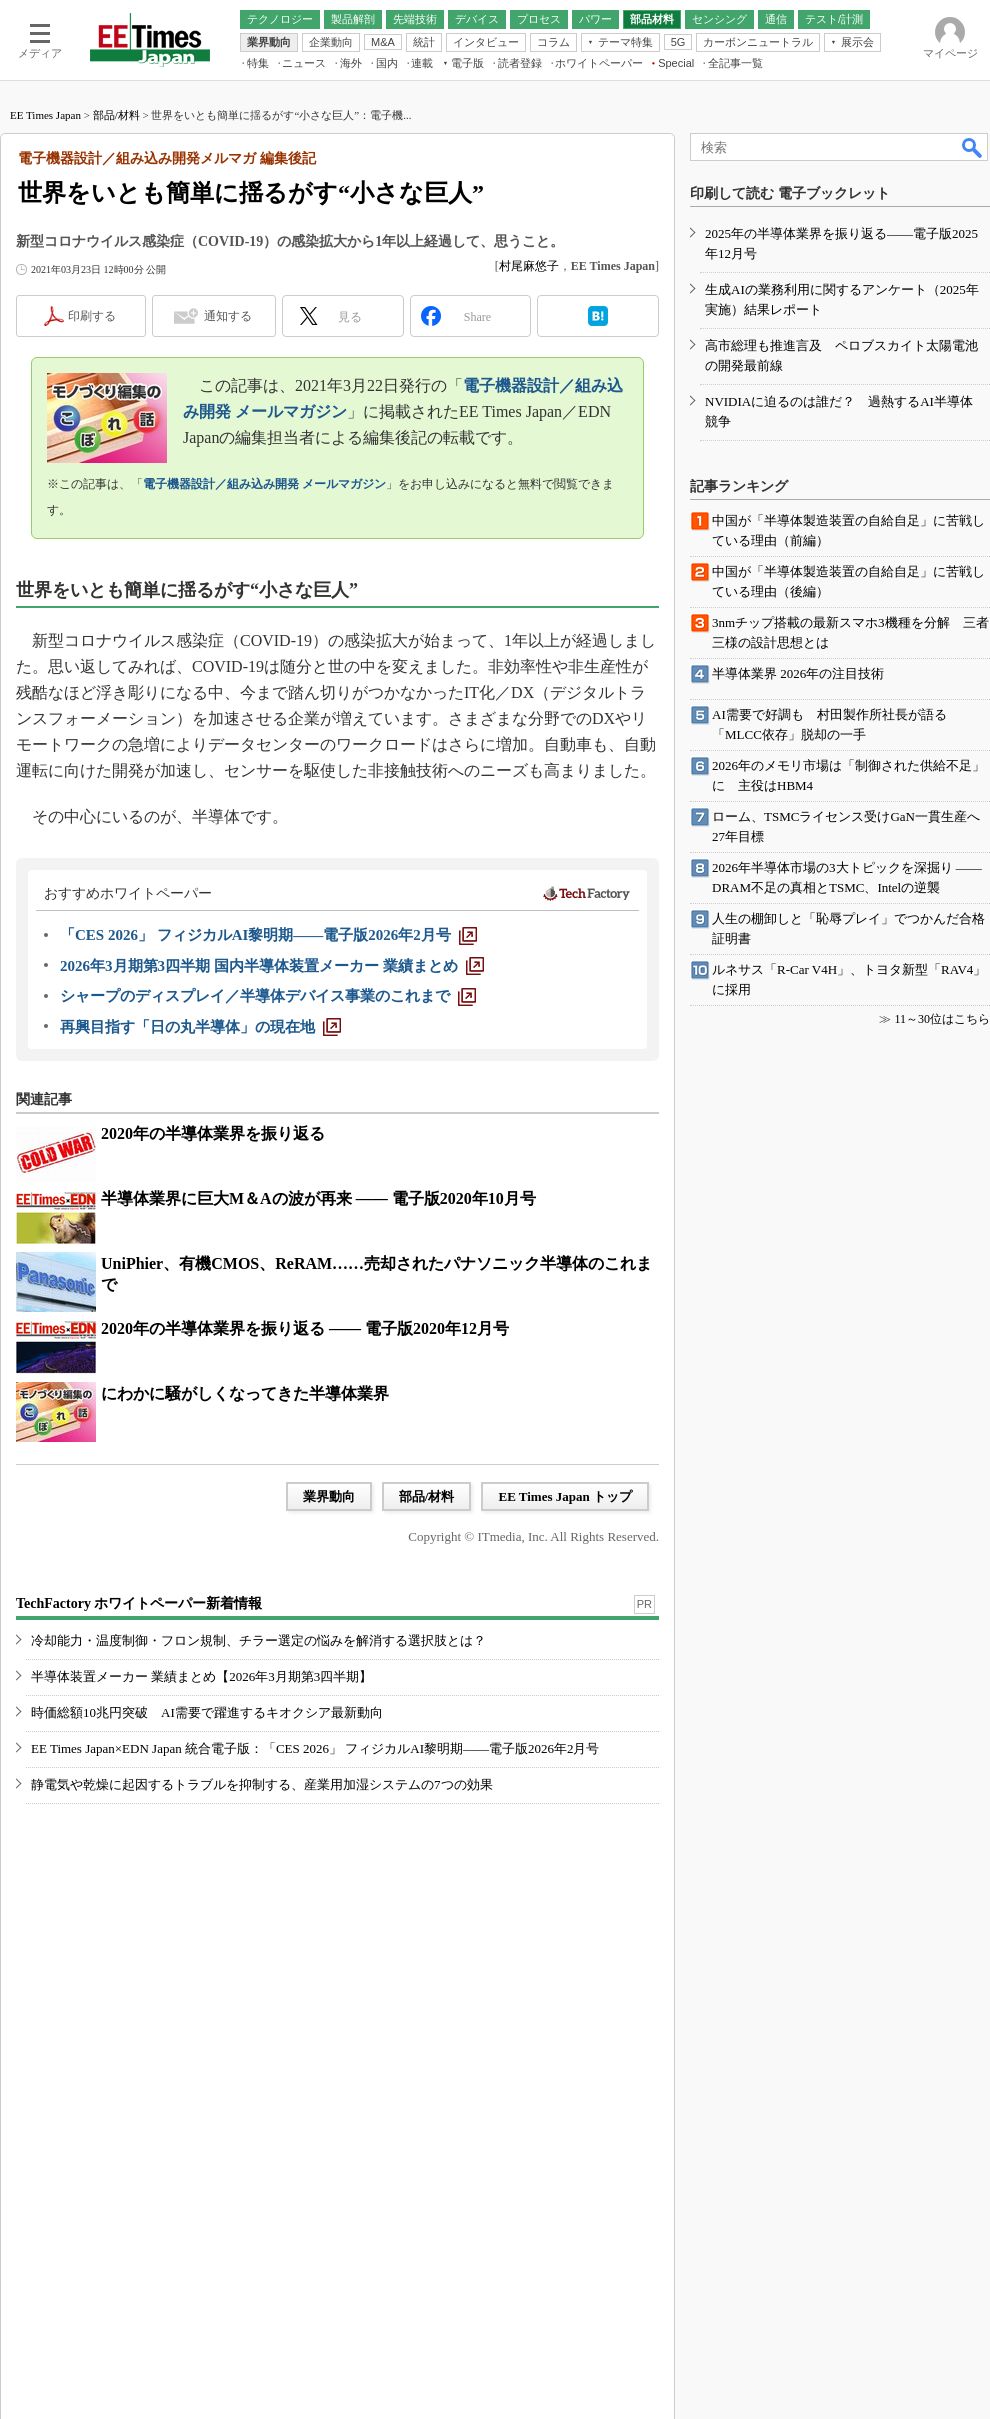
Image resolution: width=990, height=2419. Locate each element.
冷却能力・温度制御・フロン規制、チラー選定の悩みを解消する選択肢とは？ (258, 1640)
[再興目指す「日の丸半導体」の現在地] (200, 1027)
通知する (228, 316)
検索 (973, 147)
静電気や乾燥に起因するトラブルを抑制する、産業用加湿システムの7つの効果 (262, 1784)
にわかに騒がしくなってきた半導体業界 (245, 1393)
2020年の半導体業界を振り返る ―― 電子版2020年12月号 (305, 1328)
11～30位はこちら (942, 1019)
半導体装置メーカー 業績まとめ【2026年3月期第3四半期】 (201, 1676)
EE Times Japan (45, 115)
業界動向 (329, 1496)
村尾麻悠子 (529, 266)
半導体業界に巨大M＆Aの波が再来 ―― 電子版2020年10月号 (318, 1198)
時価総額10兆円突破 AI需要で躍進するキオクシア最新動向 (207, 1712)
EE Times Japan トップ (565, 1496)
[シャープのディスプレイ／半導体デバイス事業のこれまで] (268, 996)
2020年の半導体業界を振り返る (213, 1133)
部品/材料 (116, 115)
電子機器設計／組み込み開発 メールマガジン (264, 484)
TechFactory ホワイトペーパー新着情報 (139, 1603)
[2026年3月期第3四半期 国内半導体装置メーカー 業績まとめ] (272, 966)
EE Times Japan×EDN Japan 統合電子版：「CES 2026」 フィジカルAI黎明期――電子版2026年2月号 (315, 1748)
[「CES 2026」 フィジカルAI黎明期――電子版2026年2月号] (268, 935)
